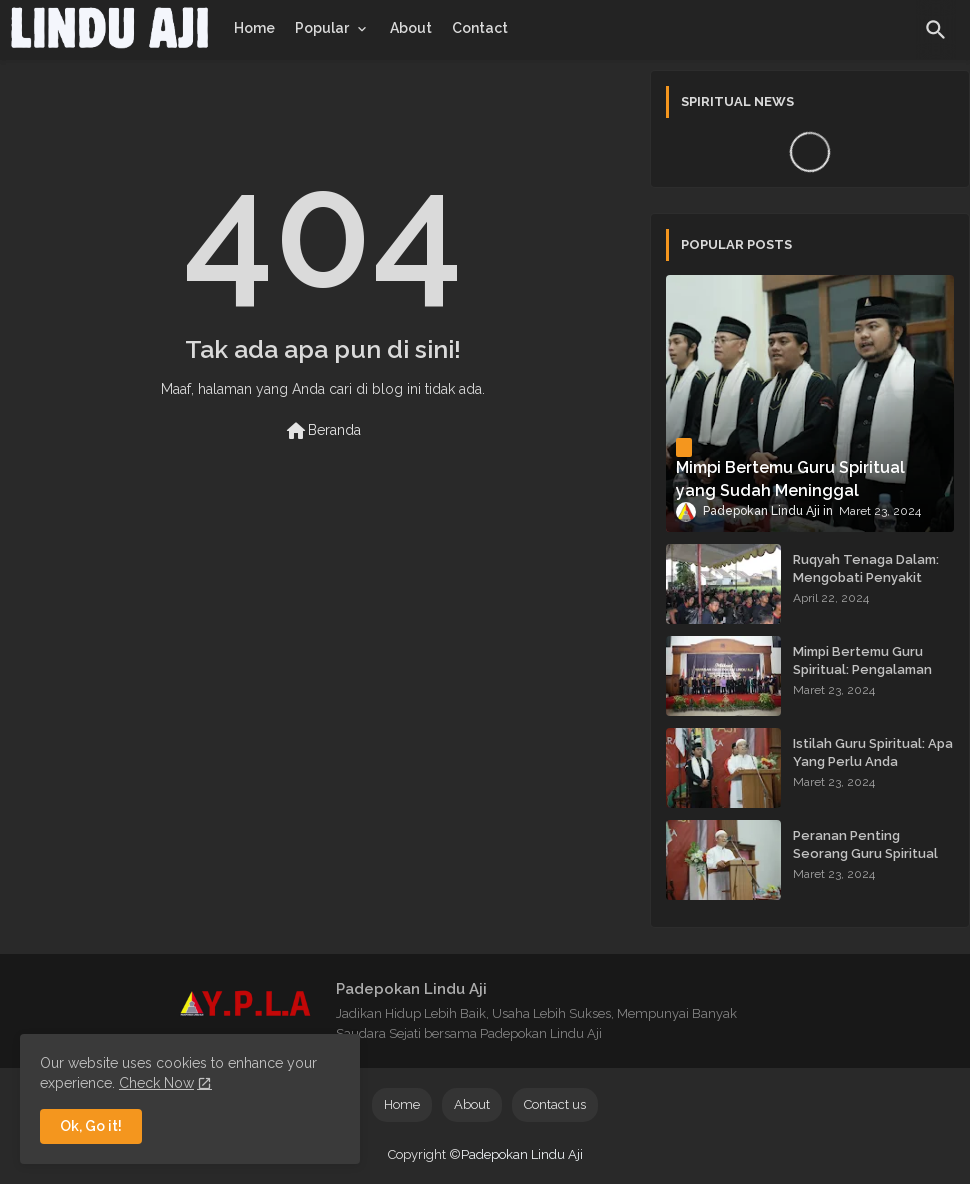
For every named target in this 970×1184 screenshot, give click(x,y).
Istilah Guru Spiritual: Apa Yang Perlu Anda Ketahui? (873, 761)
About (411, 28)
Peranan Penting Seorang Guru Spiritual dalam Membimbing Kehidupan (865, 863)
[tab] (254, 28)
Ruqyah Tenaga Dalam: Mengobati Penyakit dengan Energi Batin (866, 577)
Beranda (322, 431)
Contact (480, 28)
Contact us (555, 1104)
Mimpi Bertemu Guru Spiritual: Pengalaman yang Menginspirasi (862, 669)
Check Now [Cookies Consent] (156, 1083)
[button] (936, 30)
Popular (322, 28)
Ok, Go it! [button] (91, 1126)
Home (254, 28)
